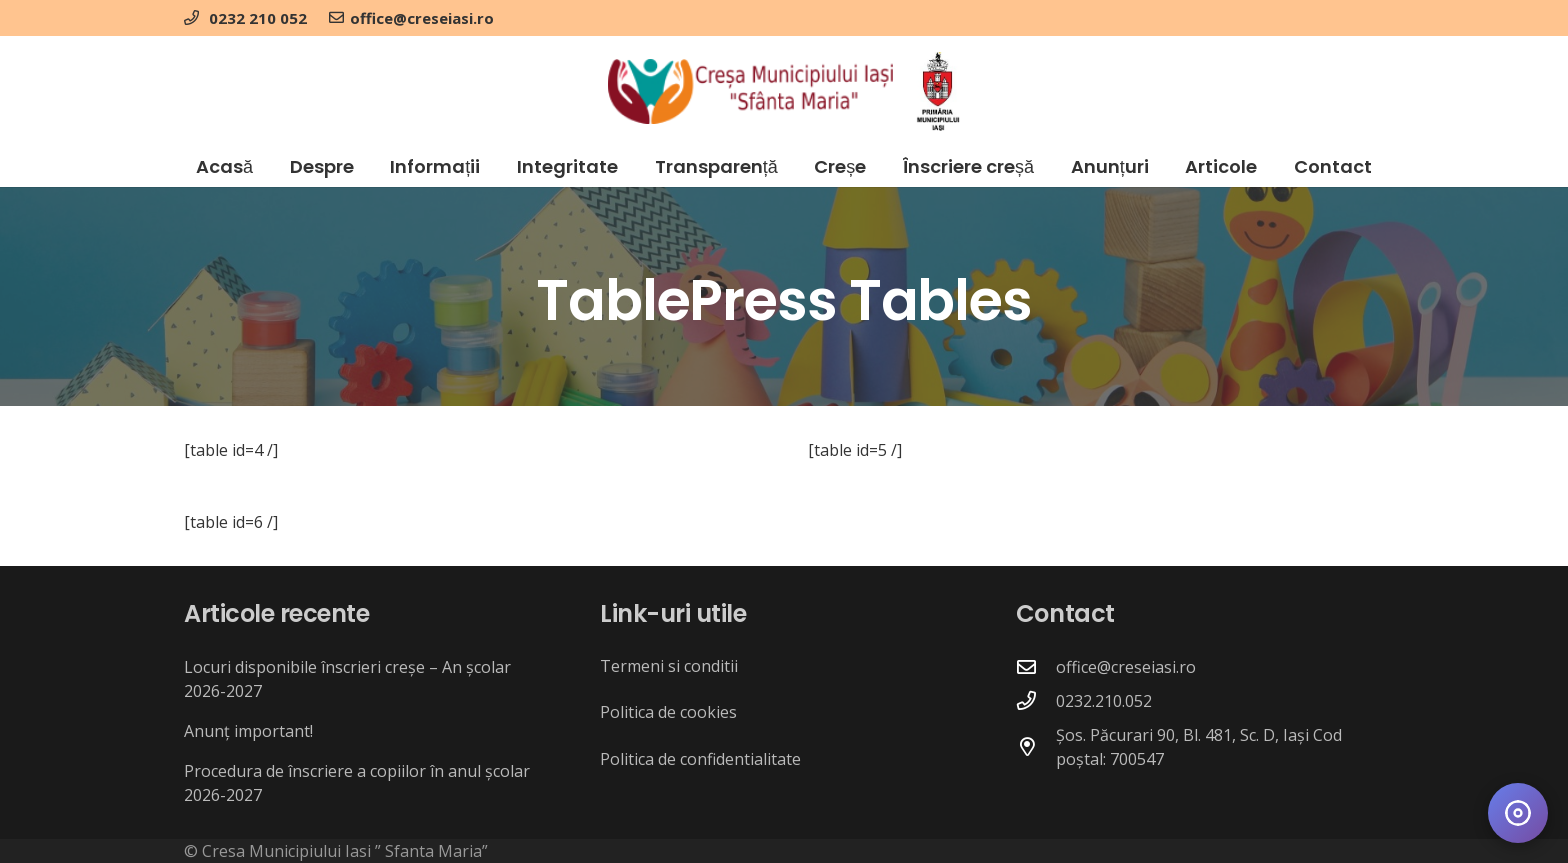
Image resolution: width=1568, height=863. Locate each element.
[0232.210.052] (1036, 700)
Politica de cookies (668, 712)
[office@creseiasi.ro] (1036, 666)
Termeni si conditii (669, 666)
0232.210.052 (1104, 701)
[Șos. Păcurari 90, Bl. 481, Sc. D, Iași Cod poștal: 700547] (1036, 746)
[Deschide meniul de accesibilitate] (1518, 813)
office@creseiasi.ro (1126, 667)
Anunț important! (248, 731)
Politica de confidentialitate (700, 759)
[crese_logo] (750, 91)
